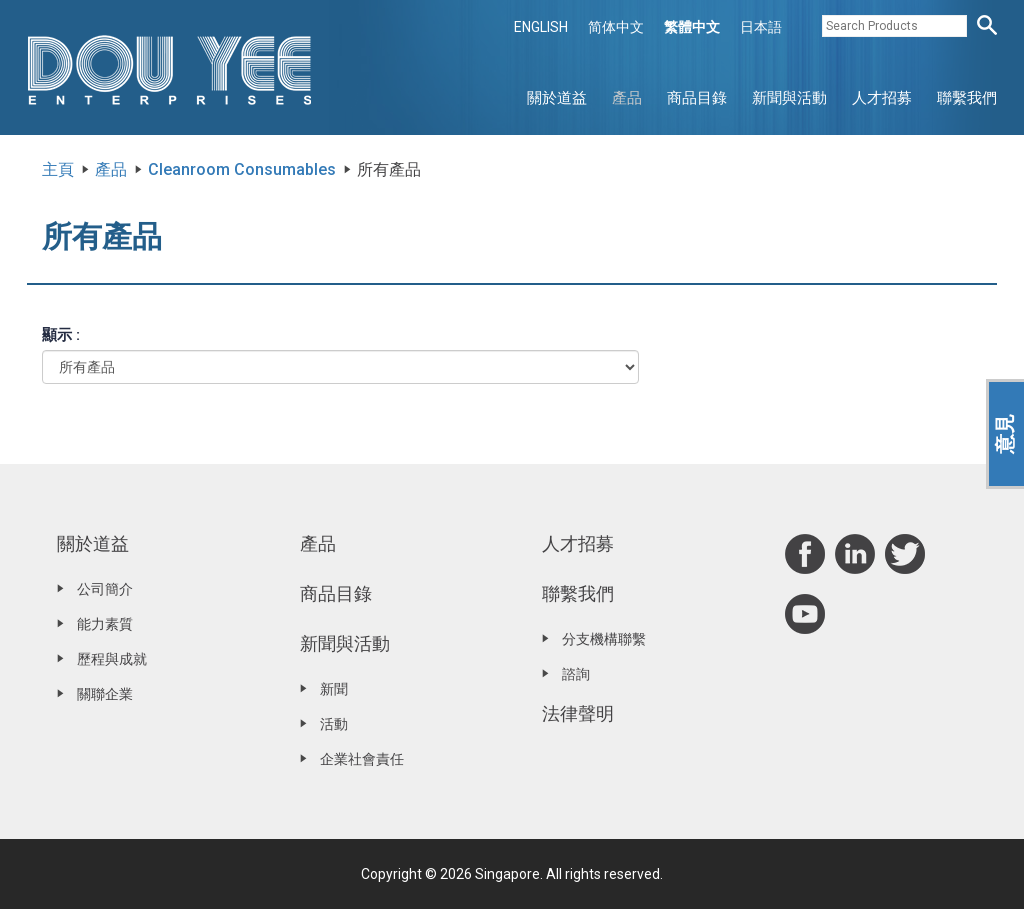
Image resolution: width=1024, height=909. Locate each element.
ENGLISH (541, 27)
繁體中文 (692, 27)
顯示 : (61, 335)
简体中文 (616, 27)
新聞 (334, 689)
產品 (627, 98)
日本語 (761, 27)
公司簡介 (105, 589)
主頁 (58, 169)
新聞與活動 (789, 98)
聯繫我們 (967, 98)
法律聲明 (578, 713)
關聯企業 (105, 694)
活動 (334, 724)
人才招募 (882, 98)
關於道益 (557, 98)
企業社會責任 (362, 759)
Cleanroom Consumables (242, 169)
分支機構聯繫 (604, 639)
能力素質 (105, 624)
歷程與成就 (112, 659)
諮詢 (576, 674)
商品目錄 (697, 98)
